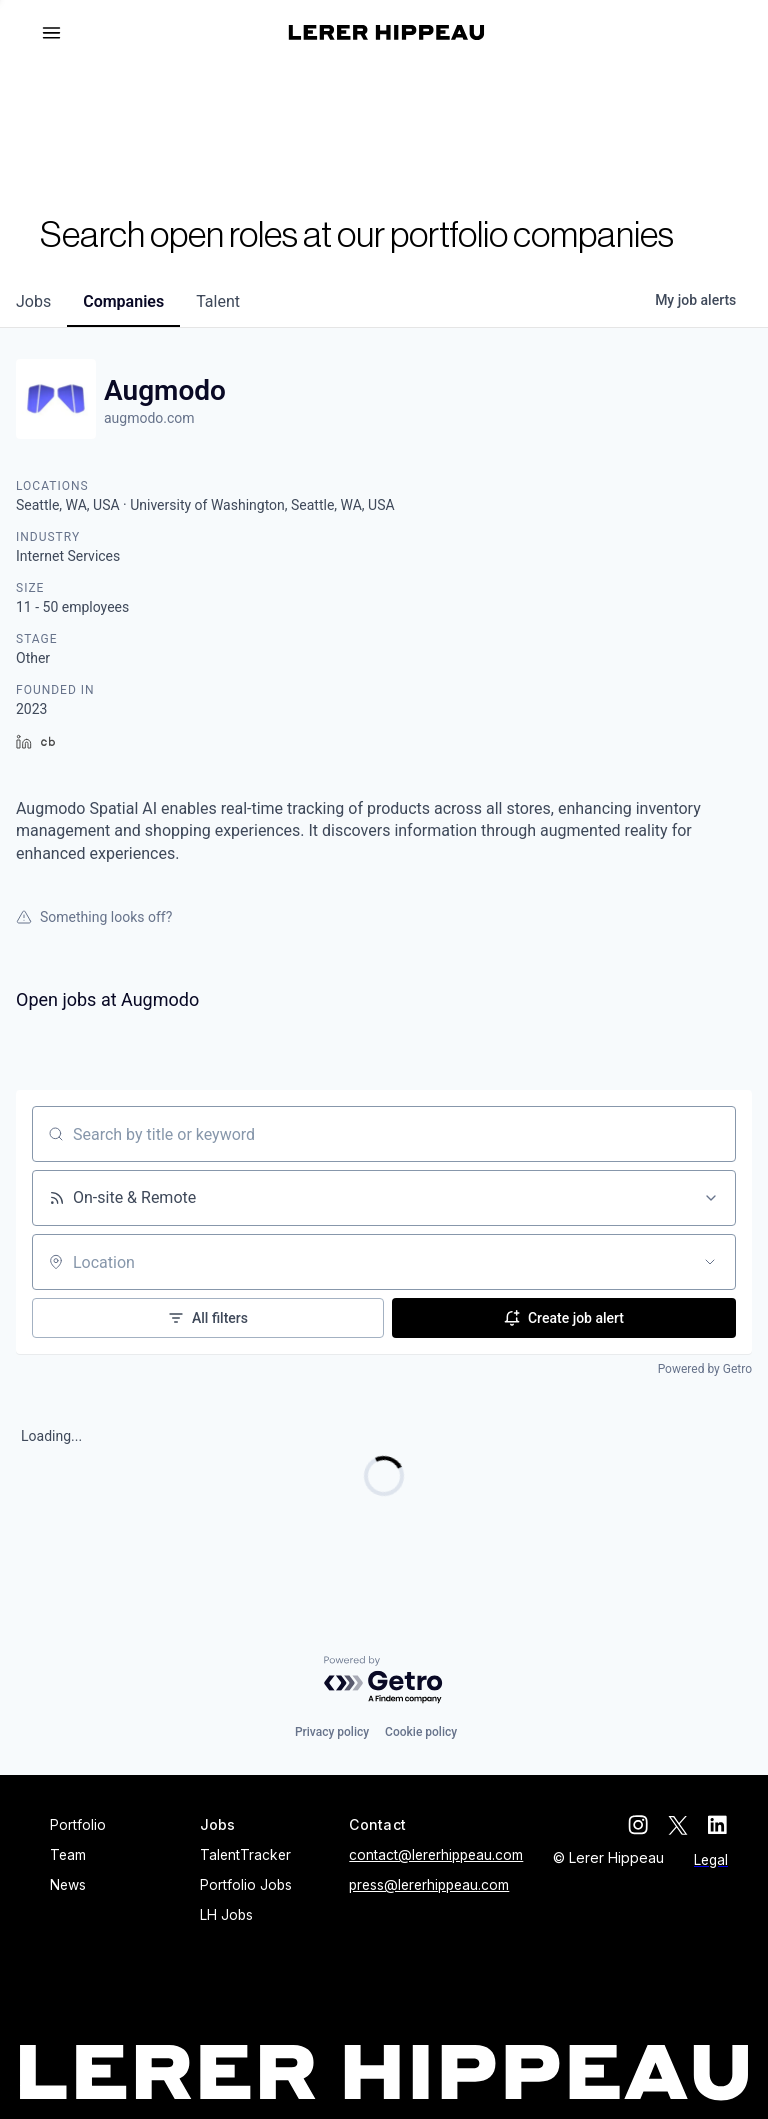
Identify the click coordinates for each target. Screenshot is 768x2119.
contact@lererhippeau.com (436, 1855)
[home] (386, 32)
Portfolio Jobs (246, 1885)
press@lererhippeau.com (429, 1885)
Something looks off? (94, 917)
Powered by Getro (705, 1369)
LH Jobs (226, 1915)
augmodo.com (149, 418)
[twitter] (678, 1825)
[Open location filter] (710, 1262)
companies (123, 301)
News (68, 1885)
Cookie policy (421, 1732)
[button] (60, 33)
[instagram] (638, 1825)
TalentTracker (245, 1855)
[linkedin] (718, 1825)
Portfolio (78, 1825)
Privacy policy (332, 1732)
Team (68, 1855)
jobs (33, 301)
